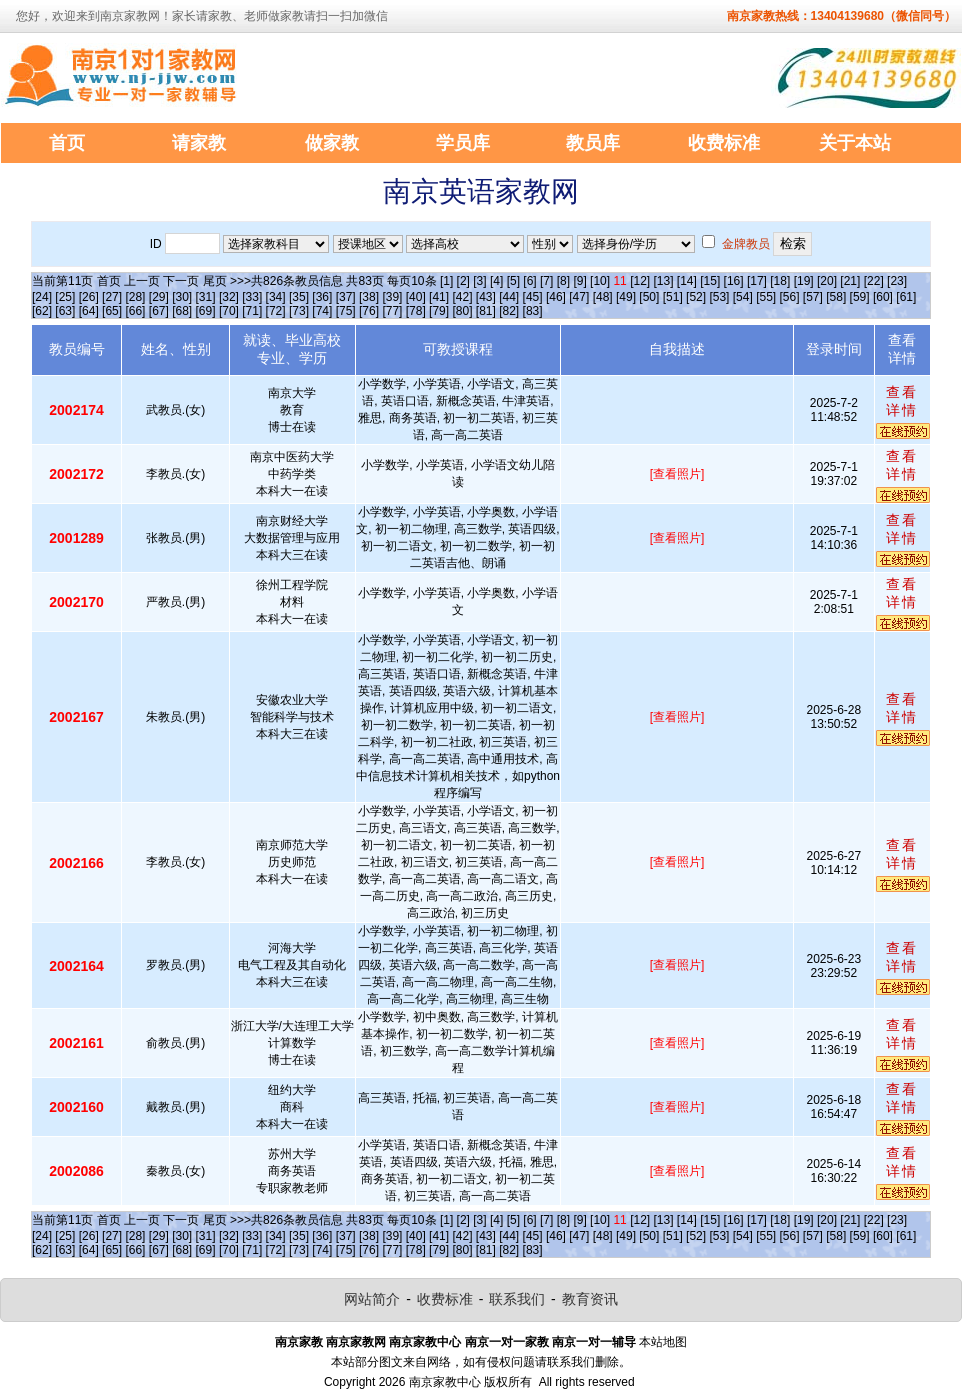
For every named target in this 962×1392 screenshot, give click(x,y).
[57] (813, 297)
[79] (439, 311)
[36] (322, 297)
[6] (529, 281)
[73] (299, 311)
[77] (392, 311)
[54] (743, 297)
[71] (252, 311)
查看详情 (902, 401)
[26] (89, 297)
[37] (346, 297)
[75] (346, 311)
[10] (600, 281)
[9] (579, 281)
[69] (206, 311)
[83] (533, 311)
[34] (276, 297)
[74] (322, 311)
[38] (369, 297)
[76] (369, 311)
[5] (513, 281)
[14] (687, 281)
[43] (486, 297)
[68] (182, 311)
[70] (229, 311)
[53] (719, 297)
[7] (546, 281)
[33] (252, 297)
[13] (663, 281)
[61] (906, 297)
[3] (479, 281)
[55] (766, 297)
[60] (883, 297)
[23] (897, 281)
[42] (462, 297)
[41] (439, 297)
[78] (416, 311)
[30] (182, 297)
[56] (790, 297)
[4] (496, 281)
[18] (780, 281)
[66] (135, 311)
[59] (860, 297)
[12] (640, 281)
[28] (135, 297)
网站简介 (372, 1299)
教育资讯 (590, 1299)
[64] (89, 311)
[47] (579, 297)
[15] (710, 281)
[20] (827, 281)
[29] (159, 297)
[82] (509, 311)
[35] (299, 297)
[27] (112, 297)
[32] (229, 297)
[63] (65, 311)
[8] (563, 281)
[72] (276, 311)
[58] (836, 297)
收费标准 (445, 1299)
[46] (556, 297)
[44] (509, 297)
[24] (42, 297)
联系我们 (517, 1299)
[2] (463, 281)
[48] (603, 297)
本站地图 (663, 1342)
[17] (757, 281)
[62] (42, 311)
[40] (416, 297)
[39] (392, 297)
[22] (874, 281)
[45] (533, 297)
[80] (462, 311)
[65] (112, 311)
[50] (649, 297)
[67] (159, 311)
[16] (734, 281)
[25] (65, 297)
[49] (626, 297)
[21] (850, 281)
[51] (673, 297)
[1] (446, 281)
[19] (804, 281)
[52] (696, 297)
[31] (206, 297)
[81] (486, 311)
